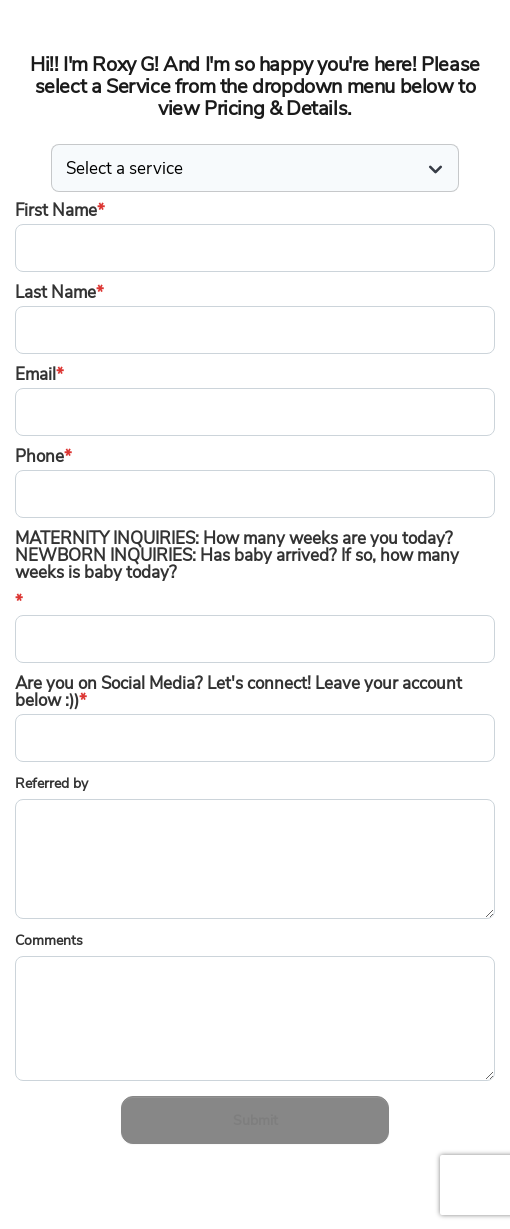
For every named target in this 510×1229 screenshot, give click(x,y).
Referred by (51, 783)
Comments (49, 940)
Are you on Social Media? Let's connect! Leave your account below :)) (238, 692)
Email (39, 374)
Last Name (59, 292)
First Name (60, 210)
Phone (43, 456)
